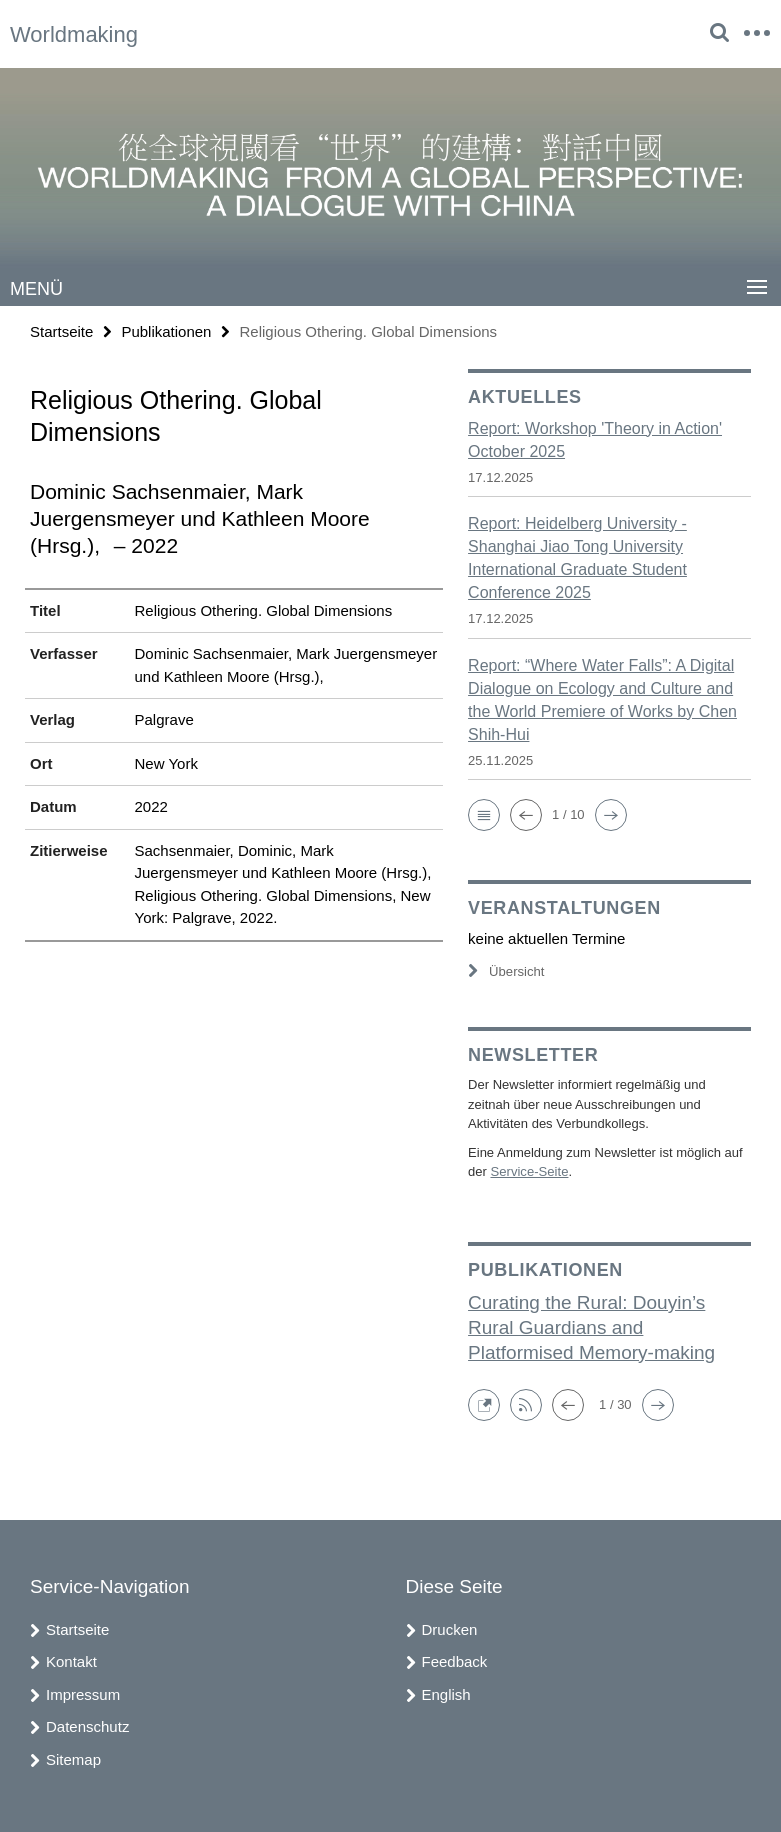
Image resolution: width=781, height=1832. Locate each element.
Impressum (83, 1694)
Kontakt (71, 1661)
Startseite (61, 331)
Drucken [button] (450, 1629)
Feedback (455, 1661)
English (446, 1694)
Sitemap (73, 1759)
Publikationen (166, 331)
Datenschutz (87, 1726)
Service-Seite (528, 1171)
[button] (484, 815)
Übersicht (506, 971)
